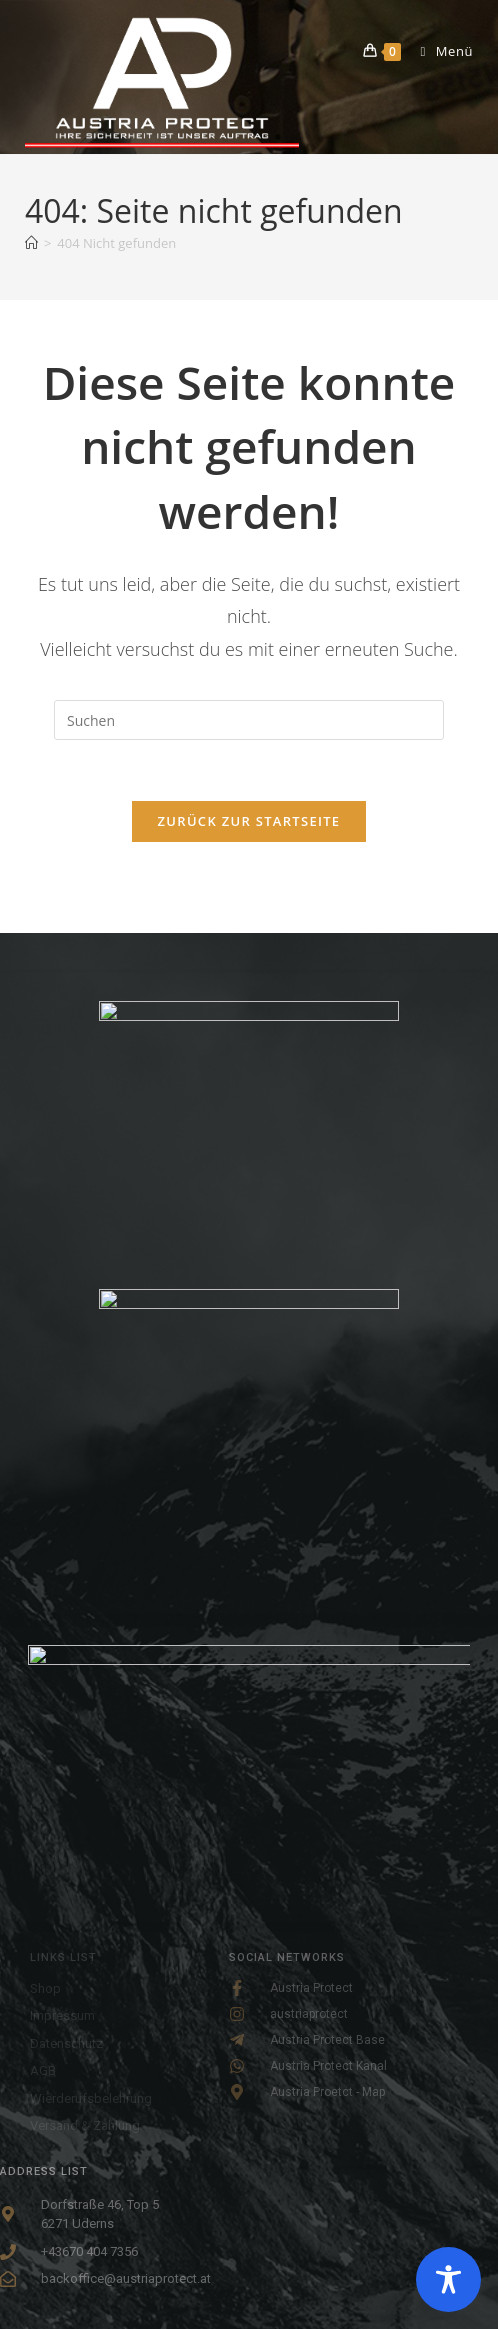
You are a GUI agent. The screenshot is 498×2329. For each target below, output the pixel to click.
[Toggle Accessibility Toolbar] (448, 2279)
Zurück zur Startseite (249, 821)
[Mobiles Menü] (439, 51)
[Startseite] (31, 243)
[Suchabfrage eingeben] (249, 720)
